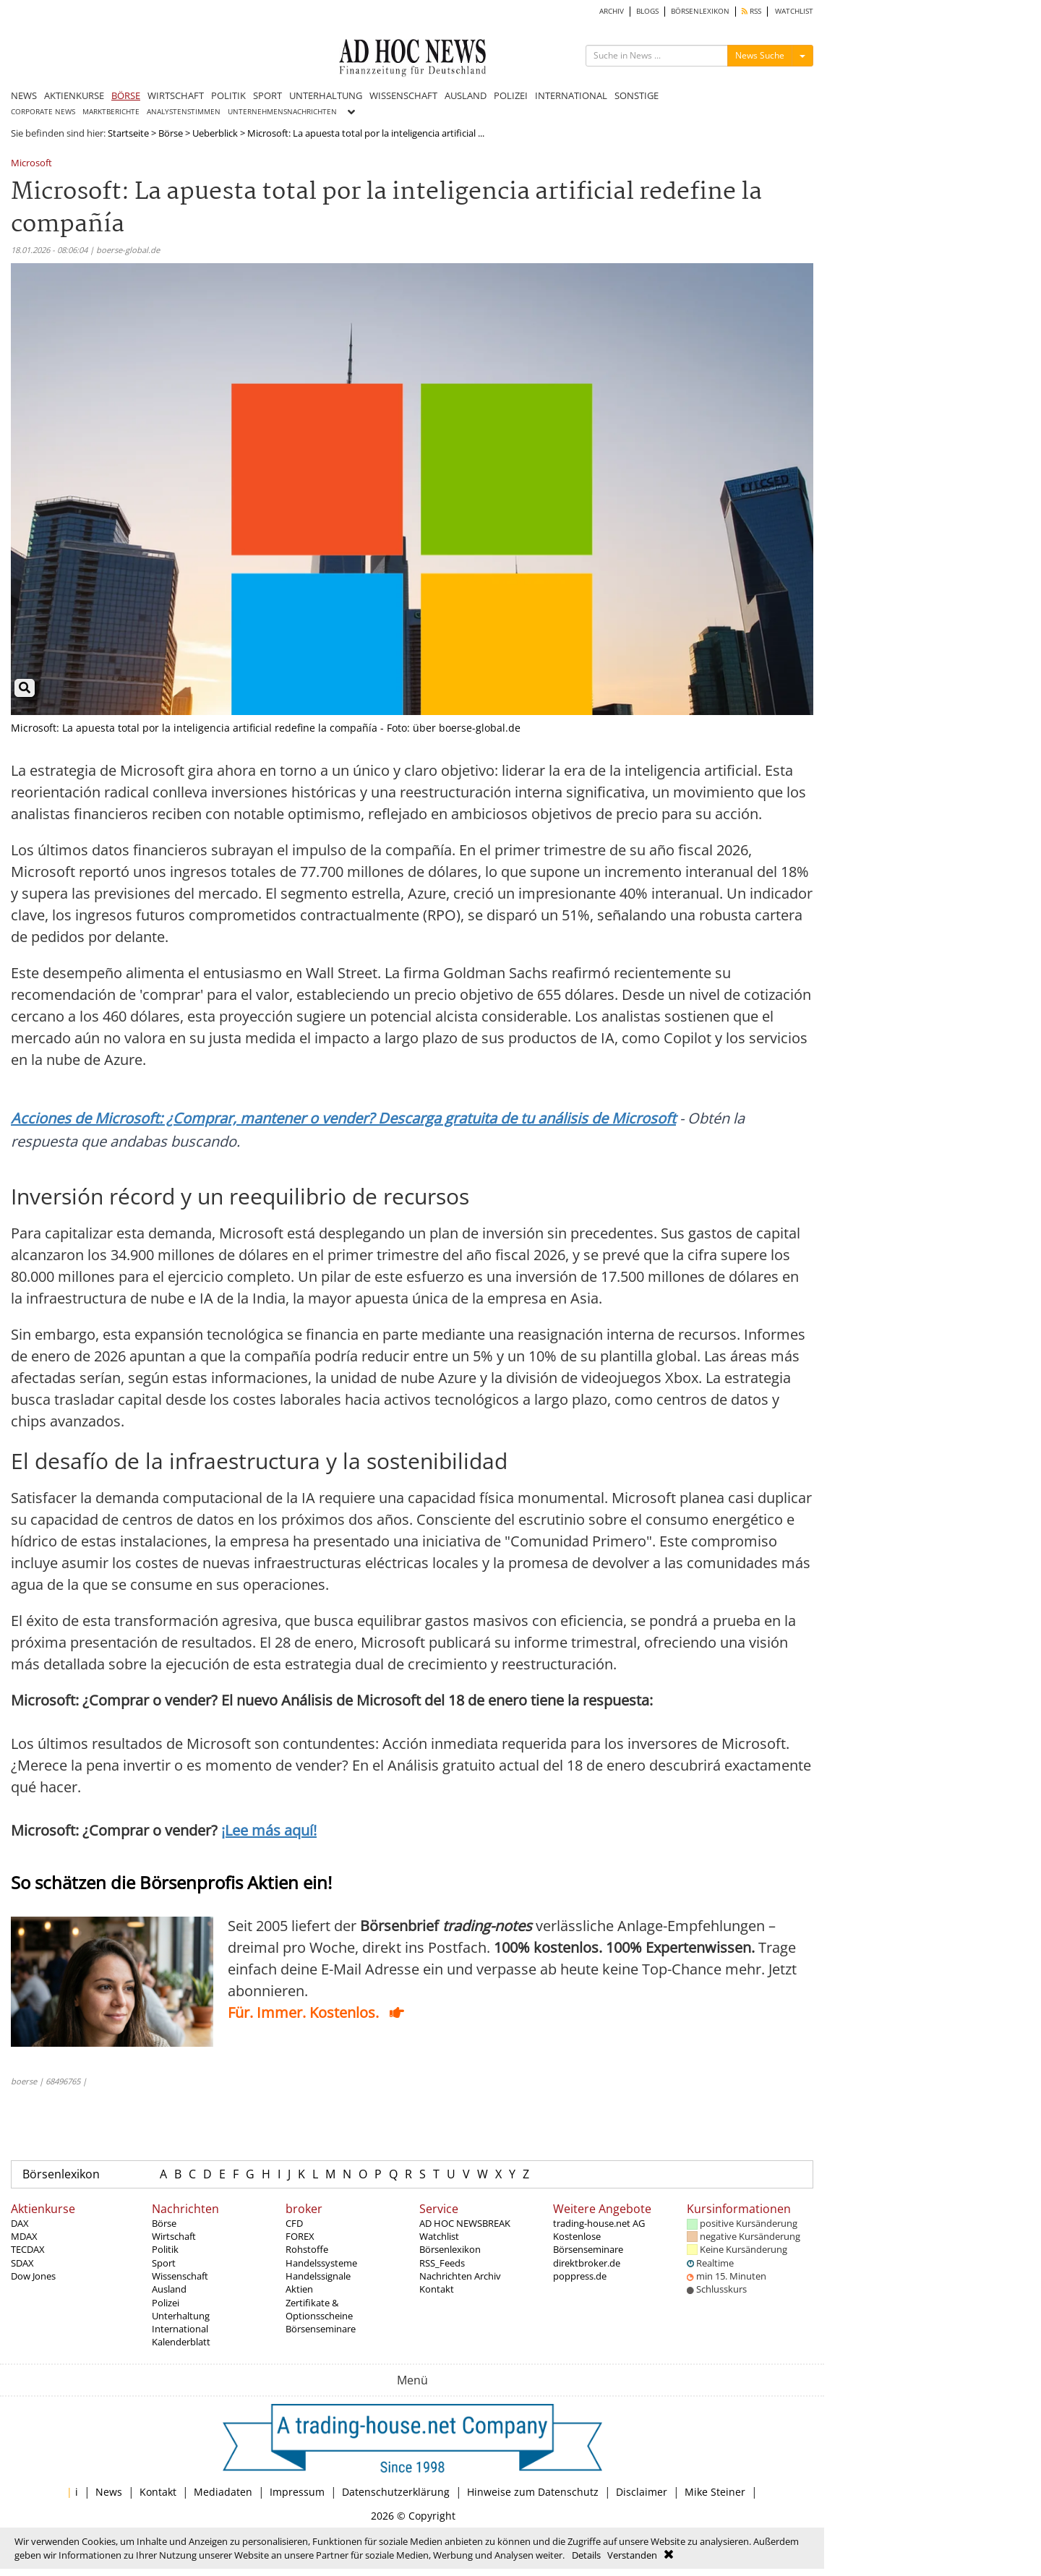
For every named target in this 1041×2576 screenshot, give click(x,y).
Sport (164, 2262)
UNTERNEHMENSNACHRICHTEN (282, 111)
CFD (294, 2223)
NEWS (24, 95)
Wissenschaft (180, 2275)
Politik (165, 2249)
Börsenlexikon (61, 2174)
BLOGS (647, 11)
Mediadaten (223, 2492)
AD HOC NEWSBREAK (464, 2223)
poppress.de (580, 2275)
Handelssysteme (321, 2262)
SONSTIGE (636, 95)
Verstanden (632, 2555)
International (180, 2328)
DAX (20, 2223)
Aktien (299, 2288)
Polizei (165, 2302)
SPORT (267, 95)
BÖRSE (125, 95)
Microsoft (31, 163)
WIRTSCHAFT (175, 95)
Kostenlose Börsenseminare (588, 2243)
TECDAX (28, 2249)
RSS (751, 11)
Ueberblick (215, 133)
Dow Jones (33, 2275)
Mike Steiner (715, 2492)
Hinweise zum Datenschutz (533, 2492)
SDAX (22, 2262)
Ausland (169, 2288)
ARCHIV (611, 11)
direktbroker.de (586, 2262)
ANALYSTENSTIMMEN (183, 111)
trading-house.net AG (599, 2223)
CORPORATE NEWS (43, 111)
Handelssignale (318, 2275)
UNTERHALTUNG (325, 95)
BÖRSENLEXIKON (700, 11)
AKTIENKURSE (74, 95)
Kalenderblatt (181, 2341)
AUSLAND (466, 95)
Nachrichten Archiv (460, 2275)
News (108, 2492)
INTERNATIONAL (571, 95)
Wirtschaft (174, 2236)
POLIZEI (511, 95)
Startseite (128, 133)
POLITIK (228, 95)
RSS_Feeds (442, 2262)
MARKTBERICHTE (111, 111)
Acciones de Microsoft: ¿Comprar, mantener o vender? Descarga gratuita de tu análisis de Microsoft (343, 1118)
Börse (170, 133)
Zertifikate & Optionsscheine (319, 2309)
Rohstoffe (307, 2249)
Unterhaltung (181, 2315)
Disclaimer (641, 2492)
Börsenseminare (321, 2328)
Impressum (297, 2492)
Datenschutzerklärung (396, 2492)
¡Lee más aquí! (269, 1830)
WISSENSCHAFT (403, 95)
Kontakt (436, 2288)
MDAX (24, 2236)
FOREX (300, 2236)
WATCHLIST (794, 11)
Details (586, 2555)
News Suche (759, 55)
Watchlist (439, 2236)
